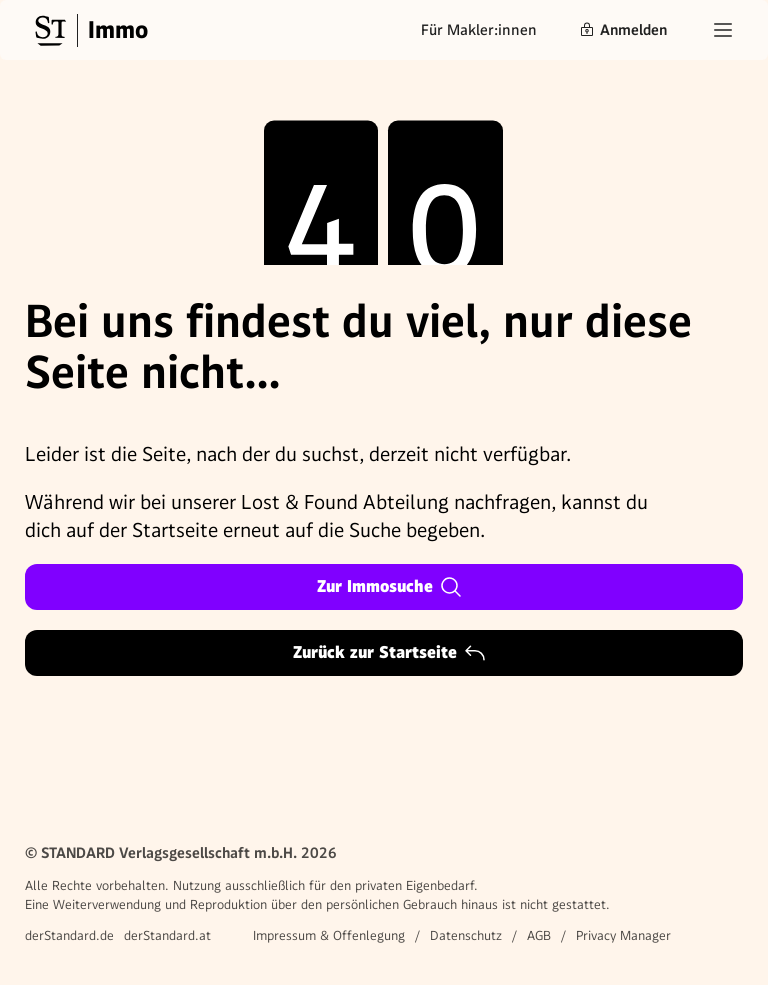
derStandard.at (167, 935)
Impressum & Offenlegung (329, 935)
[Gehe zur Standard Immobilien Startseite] (89, 30)
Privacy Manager (623, 935)
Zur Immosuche (390, 587)
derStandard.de (69, 935)
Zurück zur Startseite (390, 653)
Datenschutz (466, 935)
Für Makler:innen (479, 30)
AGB (539, 935)
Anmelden (623, 30)
